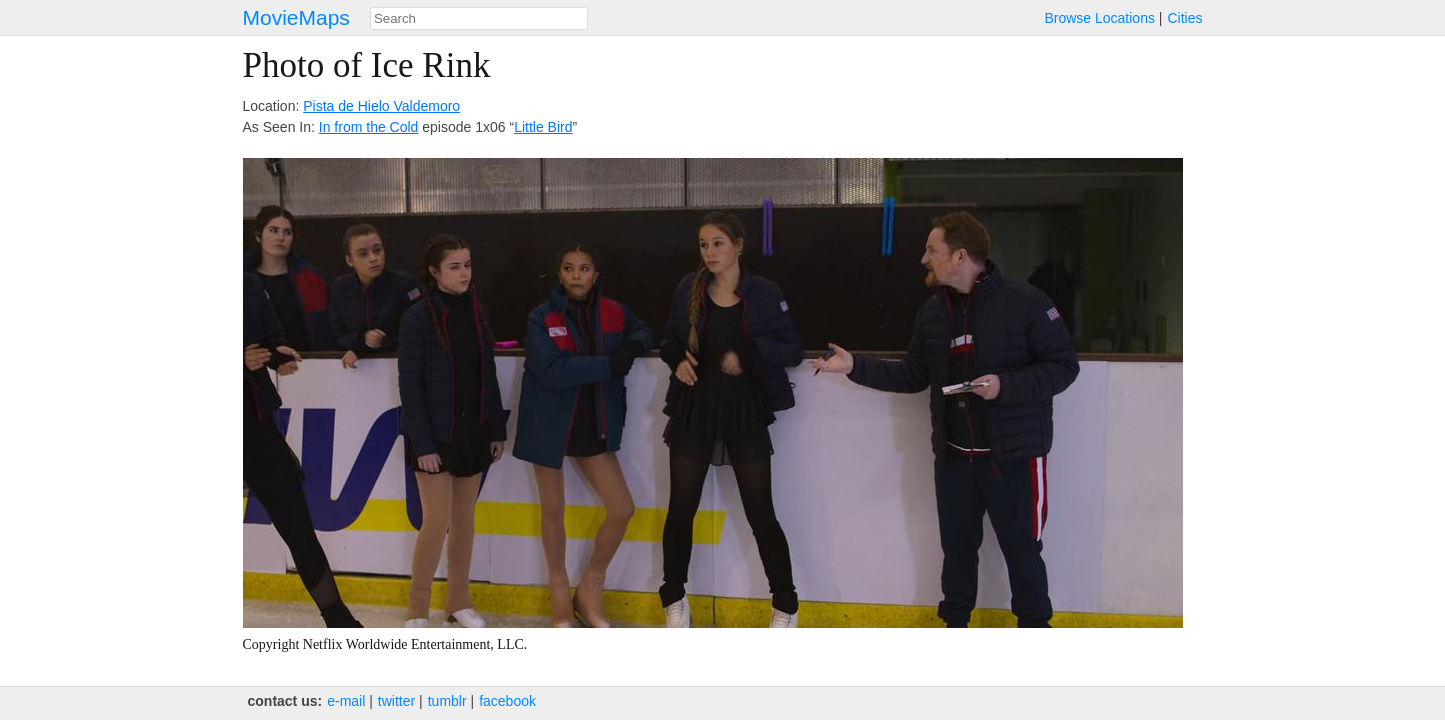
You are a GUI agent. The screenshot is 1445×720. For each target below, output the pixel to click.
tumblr (447, 701)
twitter (396, 701)
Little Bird (543, 127)
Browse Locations (1099, 18)
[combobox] (479, 18)
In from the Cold (369, 127)
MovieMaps (296, 17)
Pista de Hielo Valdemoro (381, 106)
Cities (1184, 18)
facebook (507, 701)
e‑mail (346, 701)
